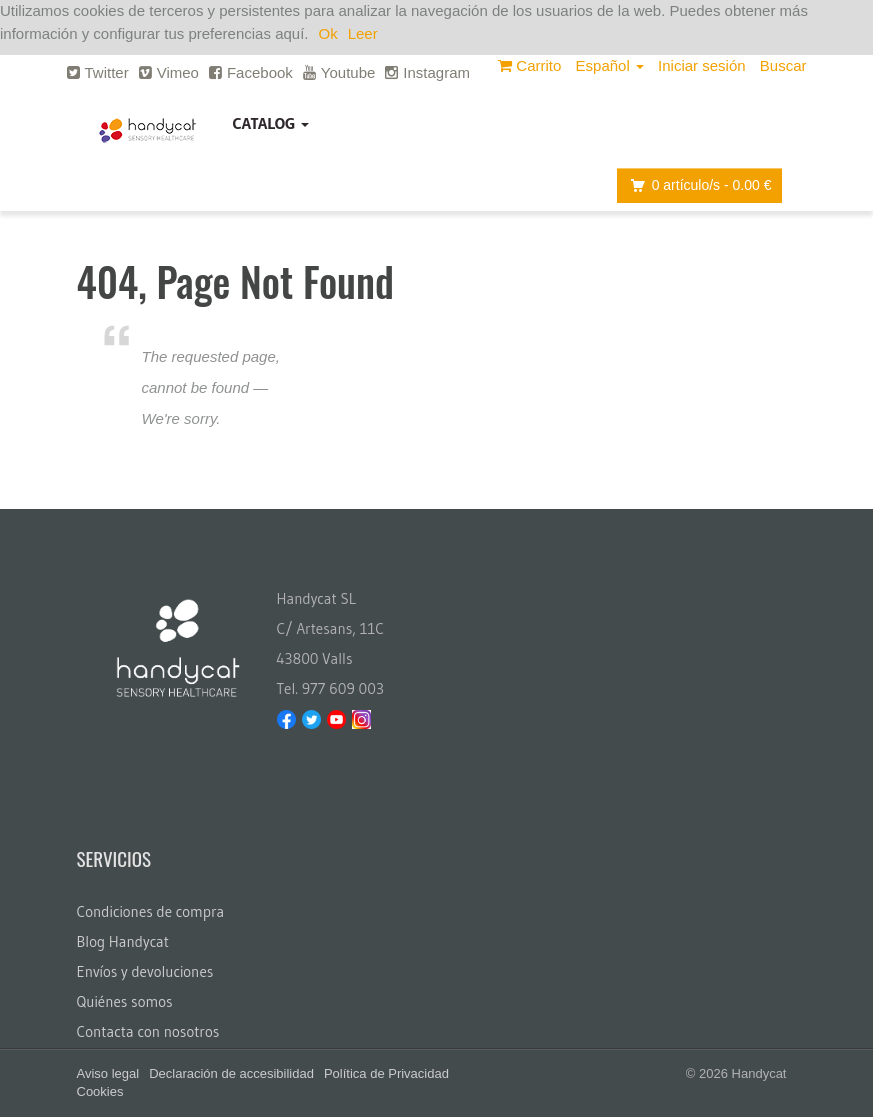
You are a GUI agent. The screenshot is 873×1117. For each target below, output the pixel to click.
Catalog (271, 123)
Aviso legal (108, 1073)
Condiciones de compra (151, 911)
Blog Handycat (123, 941)
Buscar (783, 65)
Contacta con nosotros (148, 1031)
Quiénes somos (125, 1001)
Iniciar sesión (702, 65)
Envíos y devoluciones (145, 971)
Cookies (100, 1091)
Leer (363, 33)
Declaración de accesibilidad (231, 1073)
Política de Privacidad (386, 1073)
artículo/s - (696, 185)
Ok (328, 33)
